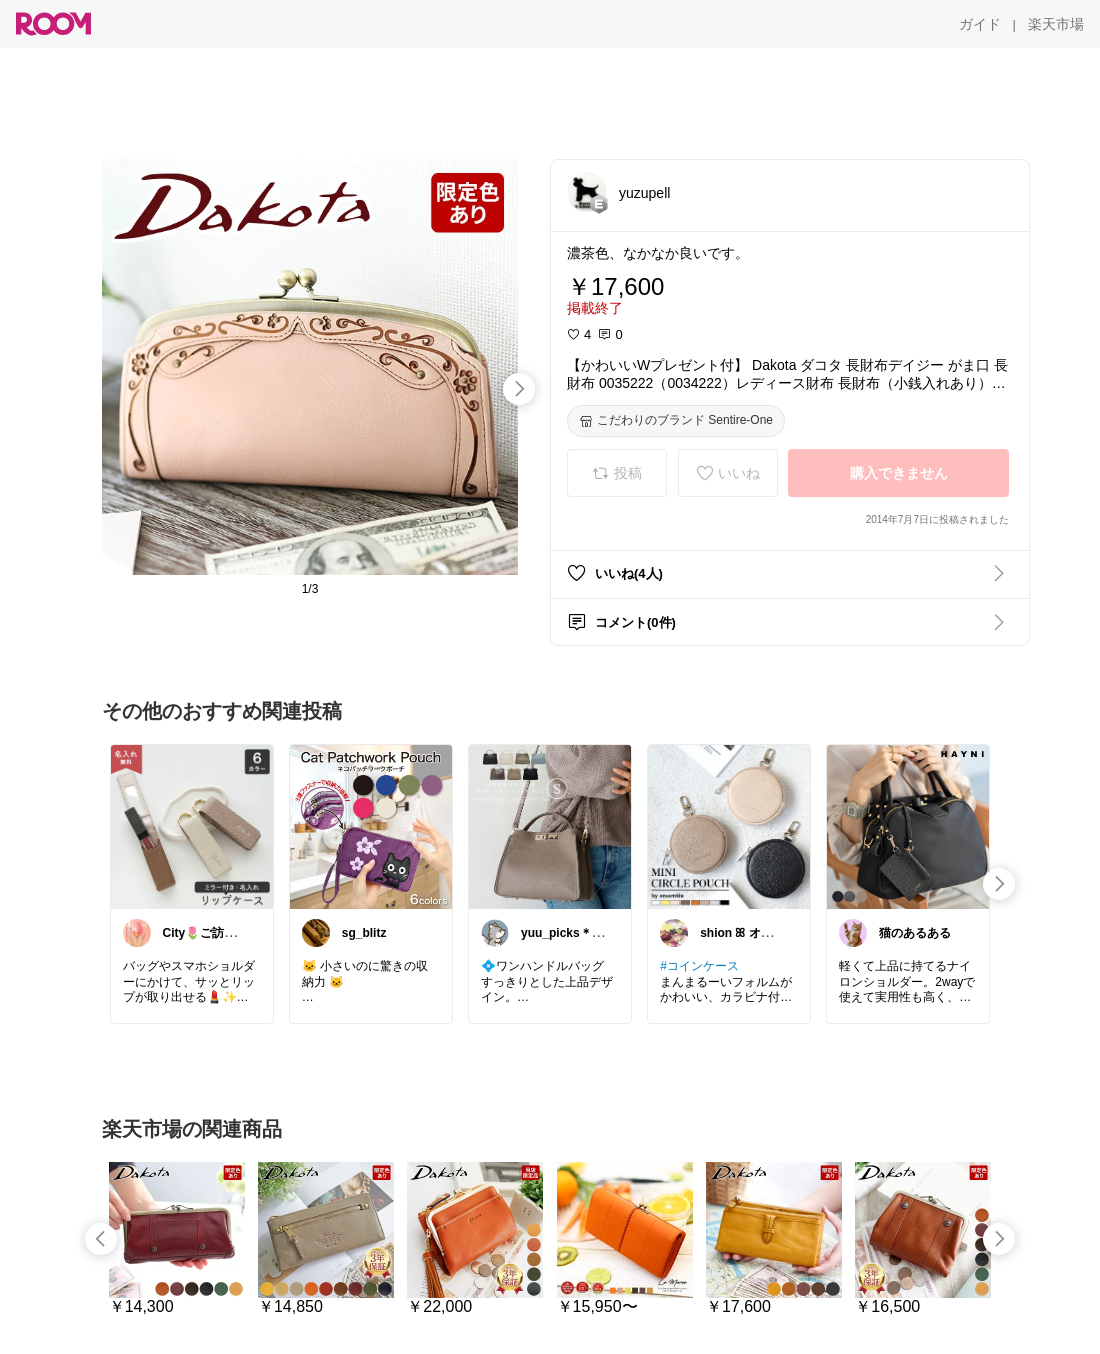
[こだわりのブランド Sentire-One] (676, 421)
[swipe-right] (519, 389)
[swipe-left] (101, 1239)
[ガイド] (980, 24)
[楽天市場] (1056, 24)
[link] (192, 826)
